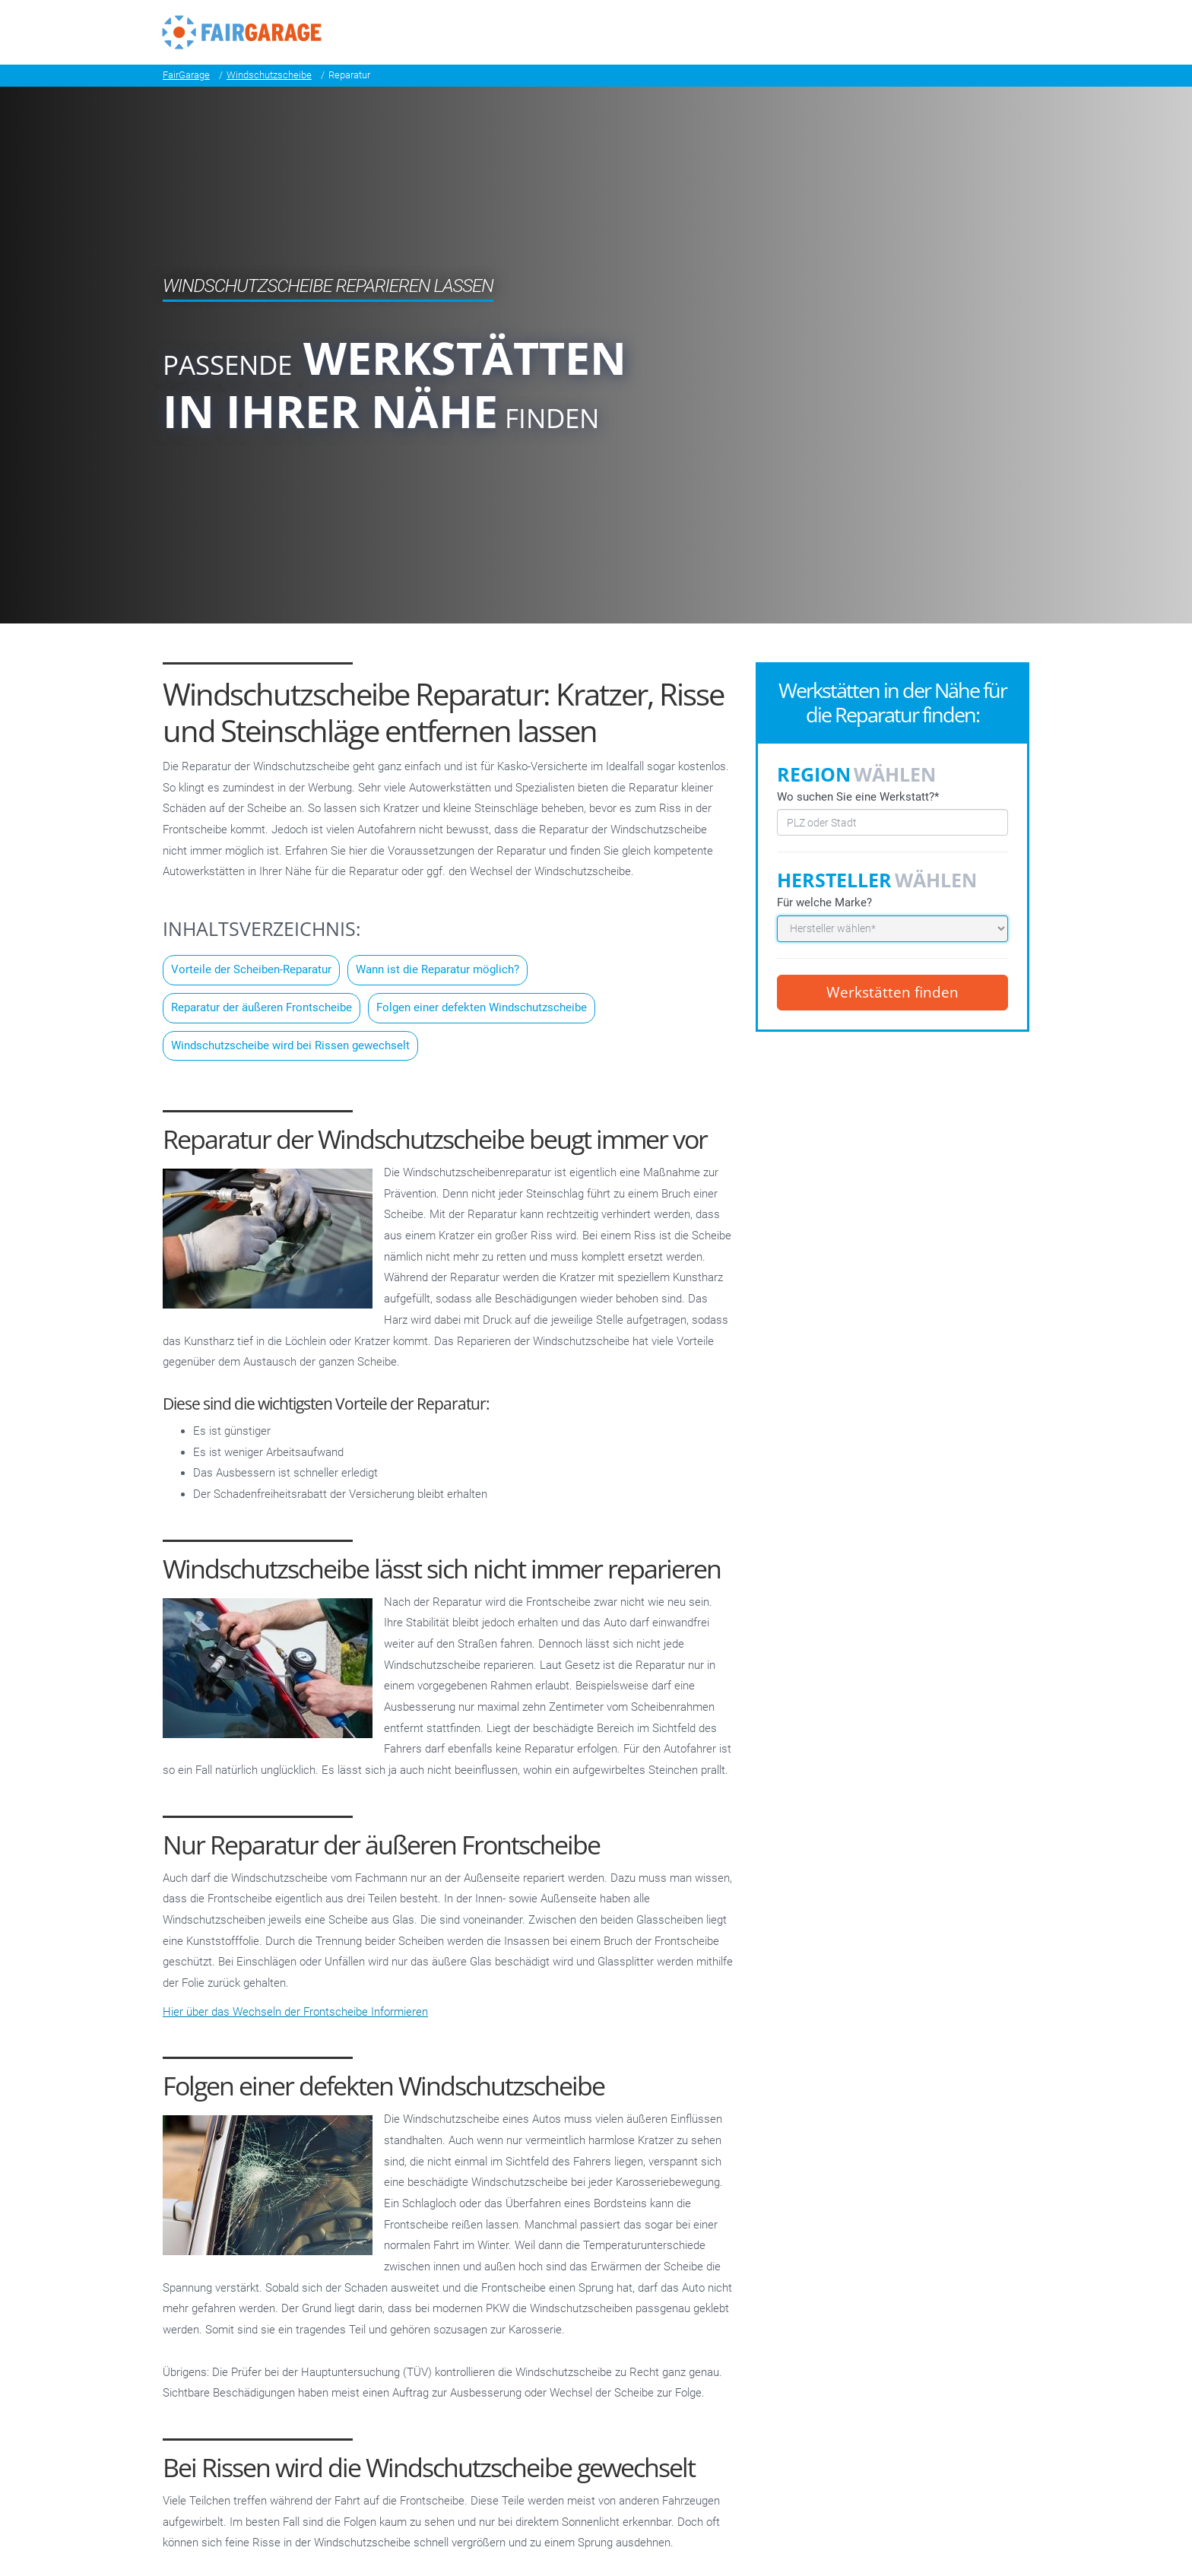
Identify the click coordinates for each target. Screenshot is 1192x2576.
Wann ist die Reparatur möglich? (437, 969)
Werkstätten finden (892, 992)
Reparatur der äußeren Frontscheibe (261, 1007)
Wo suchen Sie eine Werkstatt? (858, 796)
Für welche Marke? (824, 902)
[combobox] (892, 822)
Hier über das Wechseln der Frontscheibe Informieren (295, 2012)
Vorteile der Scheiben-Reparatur (251, 969)
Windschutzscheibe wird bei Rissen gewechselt (290, 1045)
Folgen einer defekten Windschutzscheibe (481, 1007)
